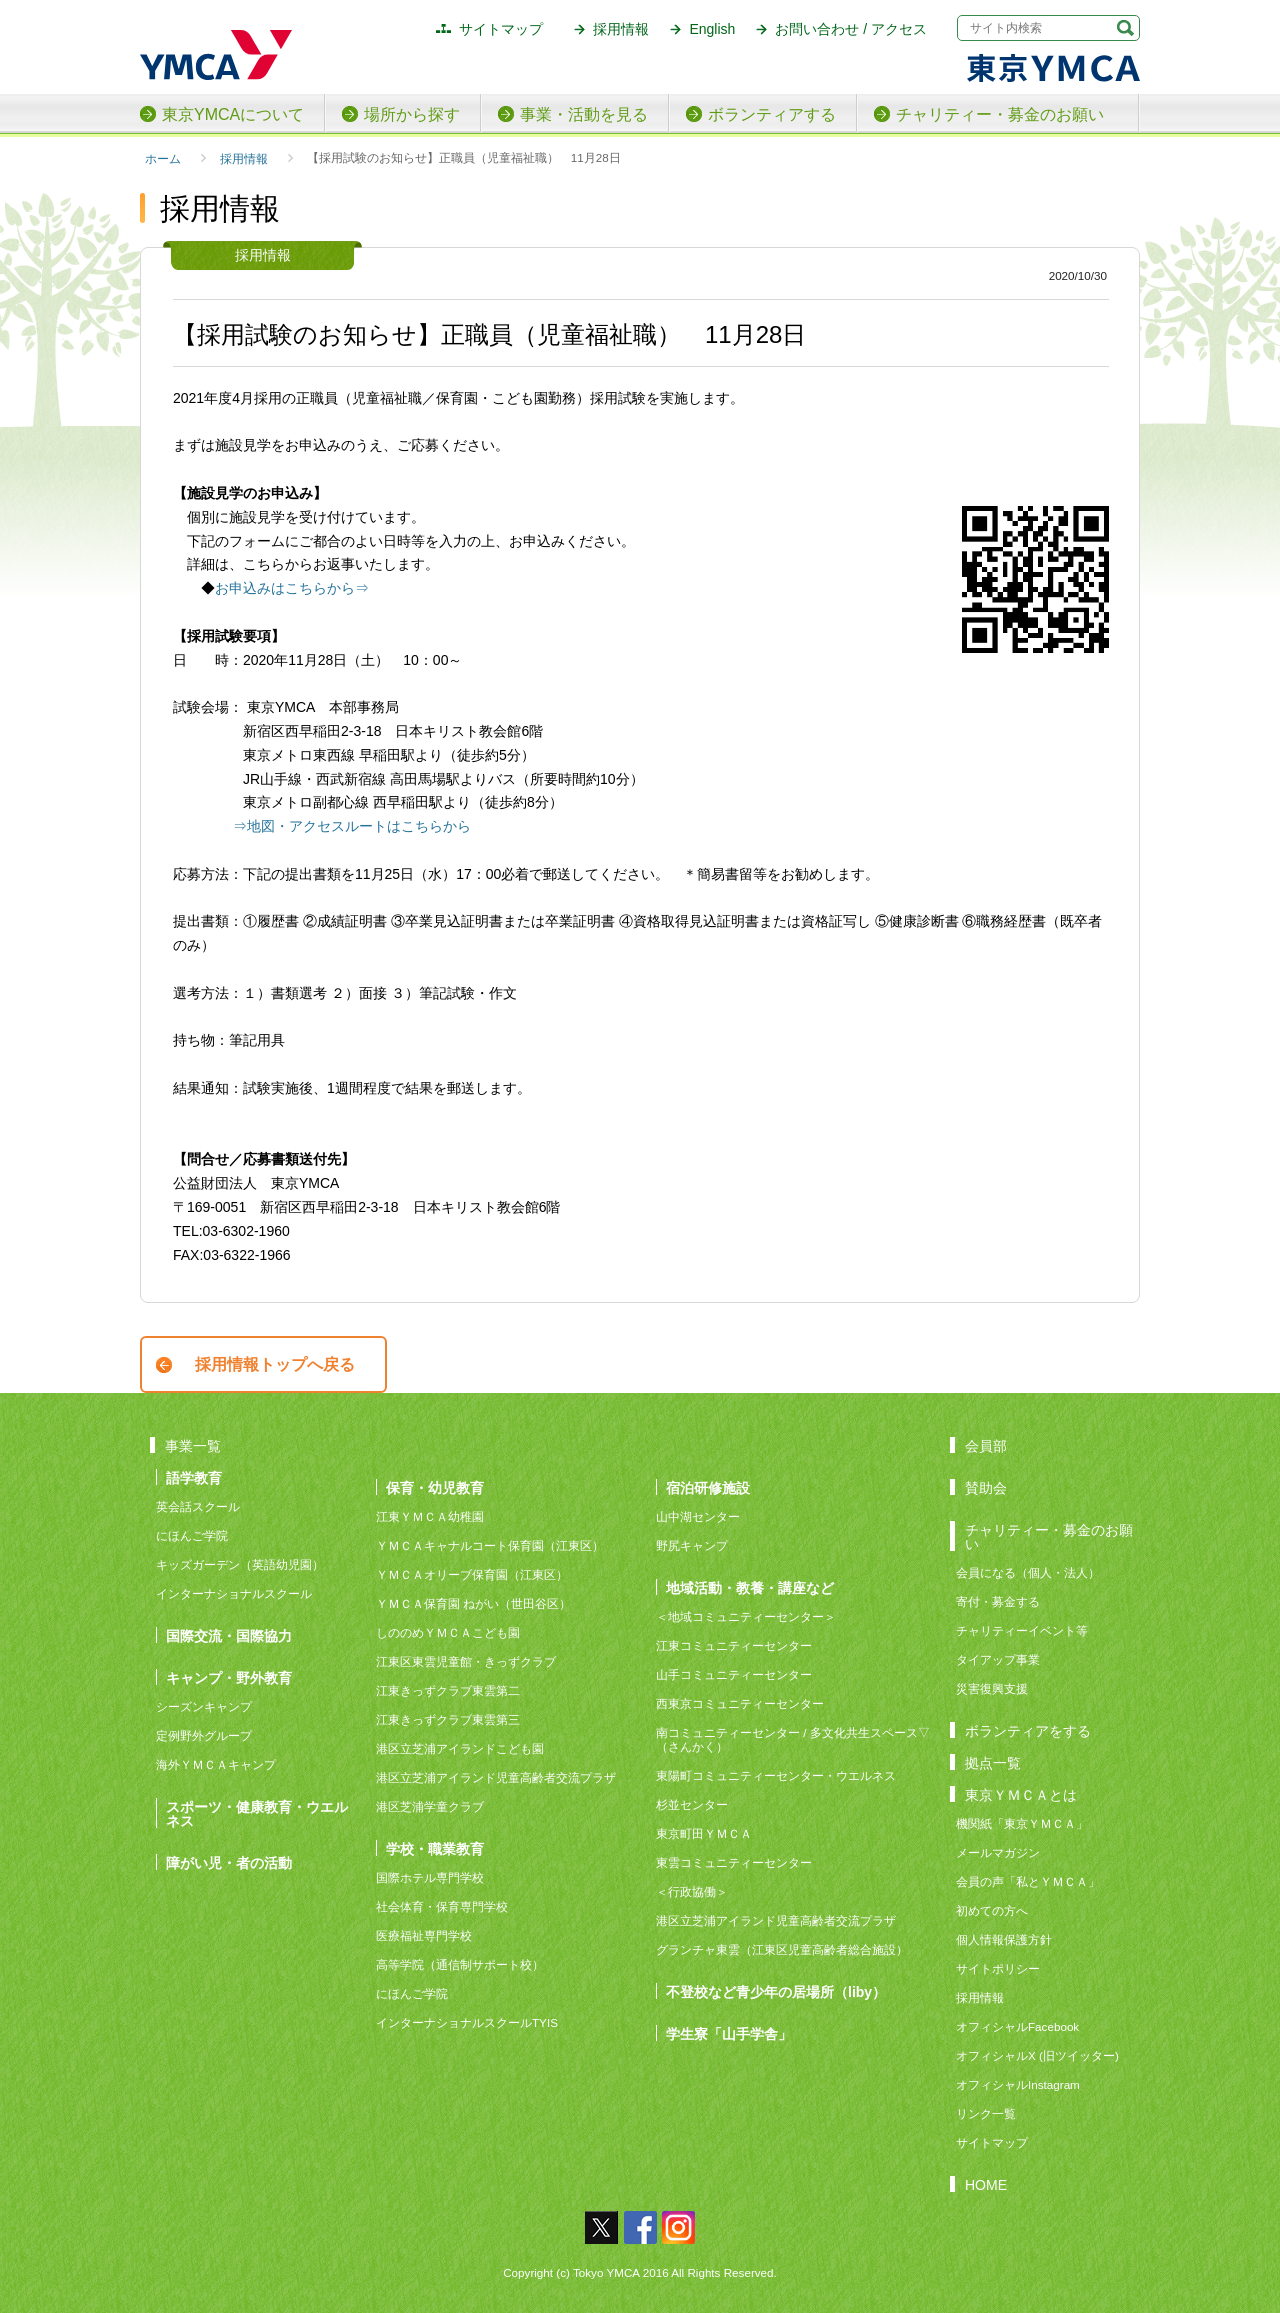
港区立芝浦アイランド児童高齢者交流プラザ (496, 1777)
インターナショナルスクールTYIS (467, 2022)
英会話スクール (198, 1506)
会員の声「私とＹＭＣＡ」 (1028, 1881)
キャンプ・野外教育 (229, 1677)
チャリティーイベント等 (1022, 1630)
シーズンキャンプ (204, 1706)
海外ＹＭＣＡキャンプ (216, 1764)
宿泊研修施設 (708, 1487)
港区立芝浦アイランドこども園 (460, 1748)
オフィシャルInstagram (1018, 2084)
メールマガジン (998, 1852)
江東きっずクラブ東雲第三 (448, 1719)
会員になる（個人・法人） (1028, 1572)
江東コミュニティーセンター (734, 1645)
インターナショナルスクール (234, 1593)
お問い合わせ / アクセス (851, 29)
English (712, 29)
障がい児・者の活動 (229, 1862)
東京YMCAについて (233, 114)
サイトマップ (501, 29)
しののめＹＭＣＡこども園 (448, 1632)
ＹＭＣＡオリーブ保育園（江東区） (472, 1574)
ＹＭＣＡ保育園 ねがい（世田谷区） (473, 1603)
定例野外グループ (204, 1735)
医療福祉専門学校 (424, 1935)
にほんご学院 (192, 1535)
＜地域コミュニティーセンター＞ (746, 1616)
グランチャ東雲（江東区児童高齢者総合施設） (782, 1949)
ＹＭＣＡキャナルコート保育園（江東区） (490, 1545)
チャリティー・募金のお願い (1000, 114)
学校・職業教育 (435, 1848)
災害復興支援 (992, 1688)
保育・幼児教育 (435, 1487)
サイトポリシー (998, 1968)
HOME (986, 2184)
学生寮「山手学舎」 (729, 2033)
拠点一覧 (993, 1762)
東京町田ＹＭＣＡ (704, 1833)
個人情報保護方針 (1004, 1939)
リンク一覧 (986, 2113)
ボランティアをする (1028, 1730)
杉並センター (692, 1804)
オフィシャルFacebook (1017, 2026)
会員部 (986, 1445)
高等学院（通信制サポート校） (460, 1964)
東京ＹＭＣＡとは (1021, 1794)
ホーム (163, 158)
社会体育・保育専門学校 (442, 1906)
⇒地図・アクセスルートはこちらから (352, 826)
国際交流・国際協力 (229, 1635)
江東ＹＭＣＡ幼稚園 (430, 1516)
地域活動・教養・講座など (750, 1587)
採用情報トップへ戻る (275, 1364)
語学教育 (194, 1477)
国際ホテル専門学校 (436, 1877)
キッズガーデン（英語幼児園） (240, 1564)
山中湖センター (698, 1516)
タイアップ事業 (998, 1659)
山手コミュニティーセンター (734, 1674)
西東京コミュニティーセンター (740, 1703)
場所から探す (412, 114)
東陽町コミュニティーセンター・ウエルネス (776, 1775)
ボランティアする (772, 114)
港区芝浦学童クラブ (430, 1806)
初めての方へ (992, 1910)
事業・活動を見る (584, 114)
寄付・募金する (998, 1601)
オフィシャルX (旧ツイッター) (1037, 2055)
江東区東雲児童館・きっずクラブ (466, 1661)
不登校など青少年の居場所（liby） (776, 1991)
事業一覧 (193, 1445)
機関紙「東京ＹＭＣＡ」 (1022, 1823)
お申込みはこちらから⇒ (292, 588)
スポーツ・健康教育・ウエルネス (257, 1813)
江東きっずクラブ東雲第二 (448, 1690)
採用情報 (621, 29)
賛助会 (986, 1487)
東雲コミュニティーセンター (734, 1862)
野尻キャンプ (692, 1545)
